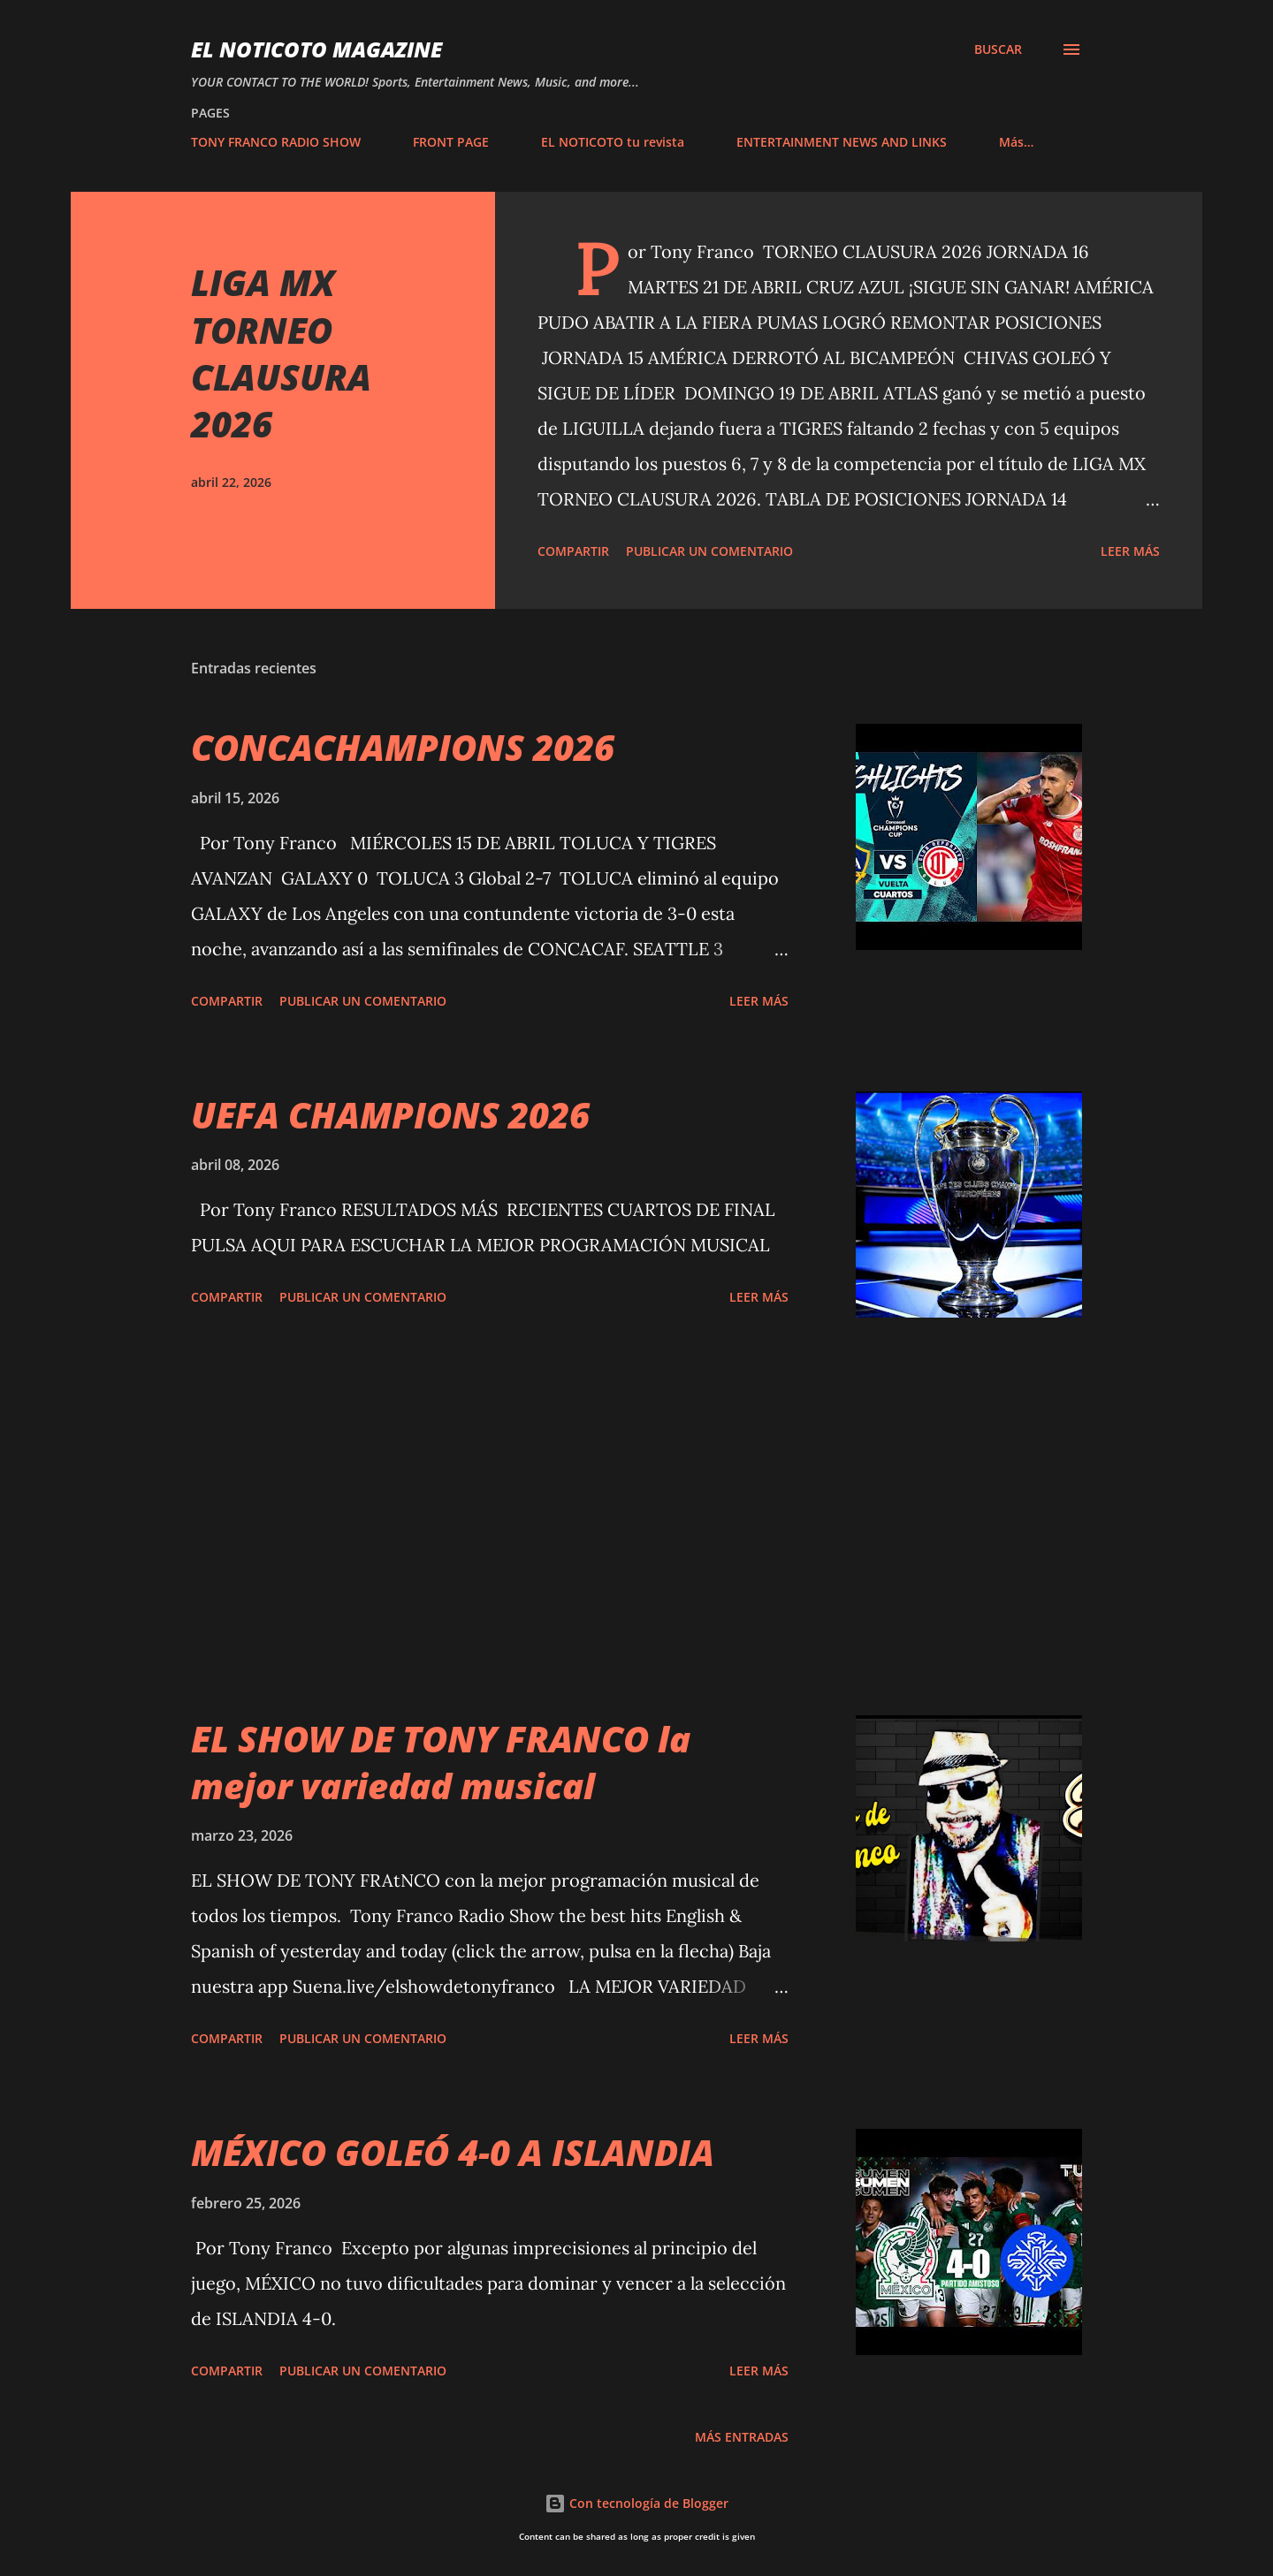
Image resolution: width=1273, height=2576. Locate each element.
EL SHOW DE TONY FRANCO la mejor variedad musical (440, 1762)
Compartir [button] (573, 551)
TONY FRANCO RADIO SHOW (276, 141)
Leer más (1130, 551)
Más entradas (742, 2436)
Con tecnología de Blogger (636, 2503)
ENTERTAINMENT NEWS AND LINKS (841, 141)
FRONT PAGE (451, 141)
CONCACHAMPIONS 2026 (402, 747)
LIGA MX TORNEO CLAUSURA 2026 (281, 353)
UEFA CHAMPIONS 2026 (390, 1114)
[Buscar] (998, 49)
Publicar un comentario (709, 551)
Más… (1016, 141)
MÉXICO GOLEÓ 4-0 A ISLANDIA (452, 2152)
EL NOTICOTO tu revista (612, 141)
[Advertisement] (490, 1516)
